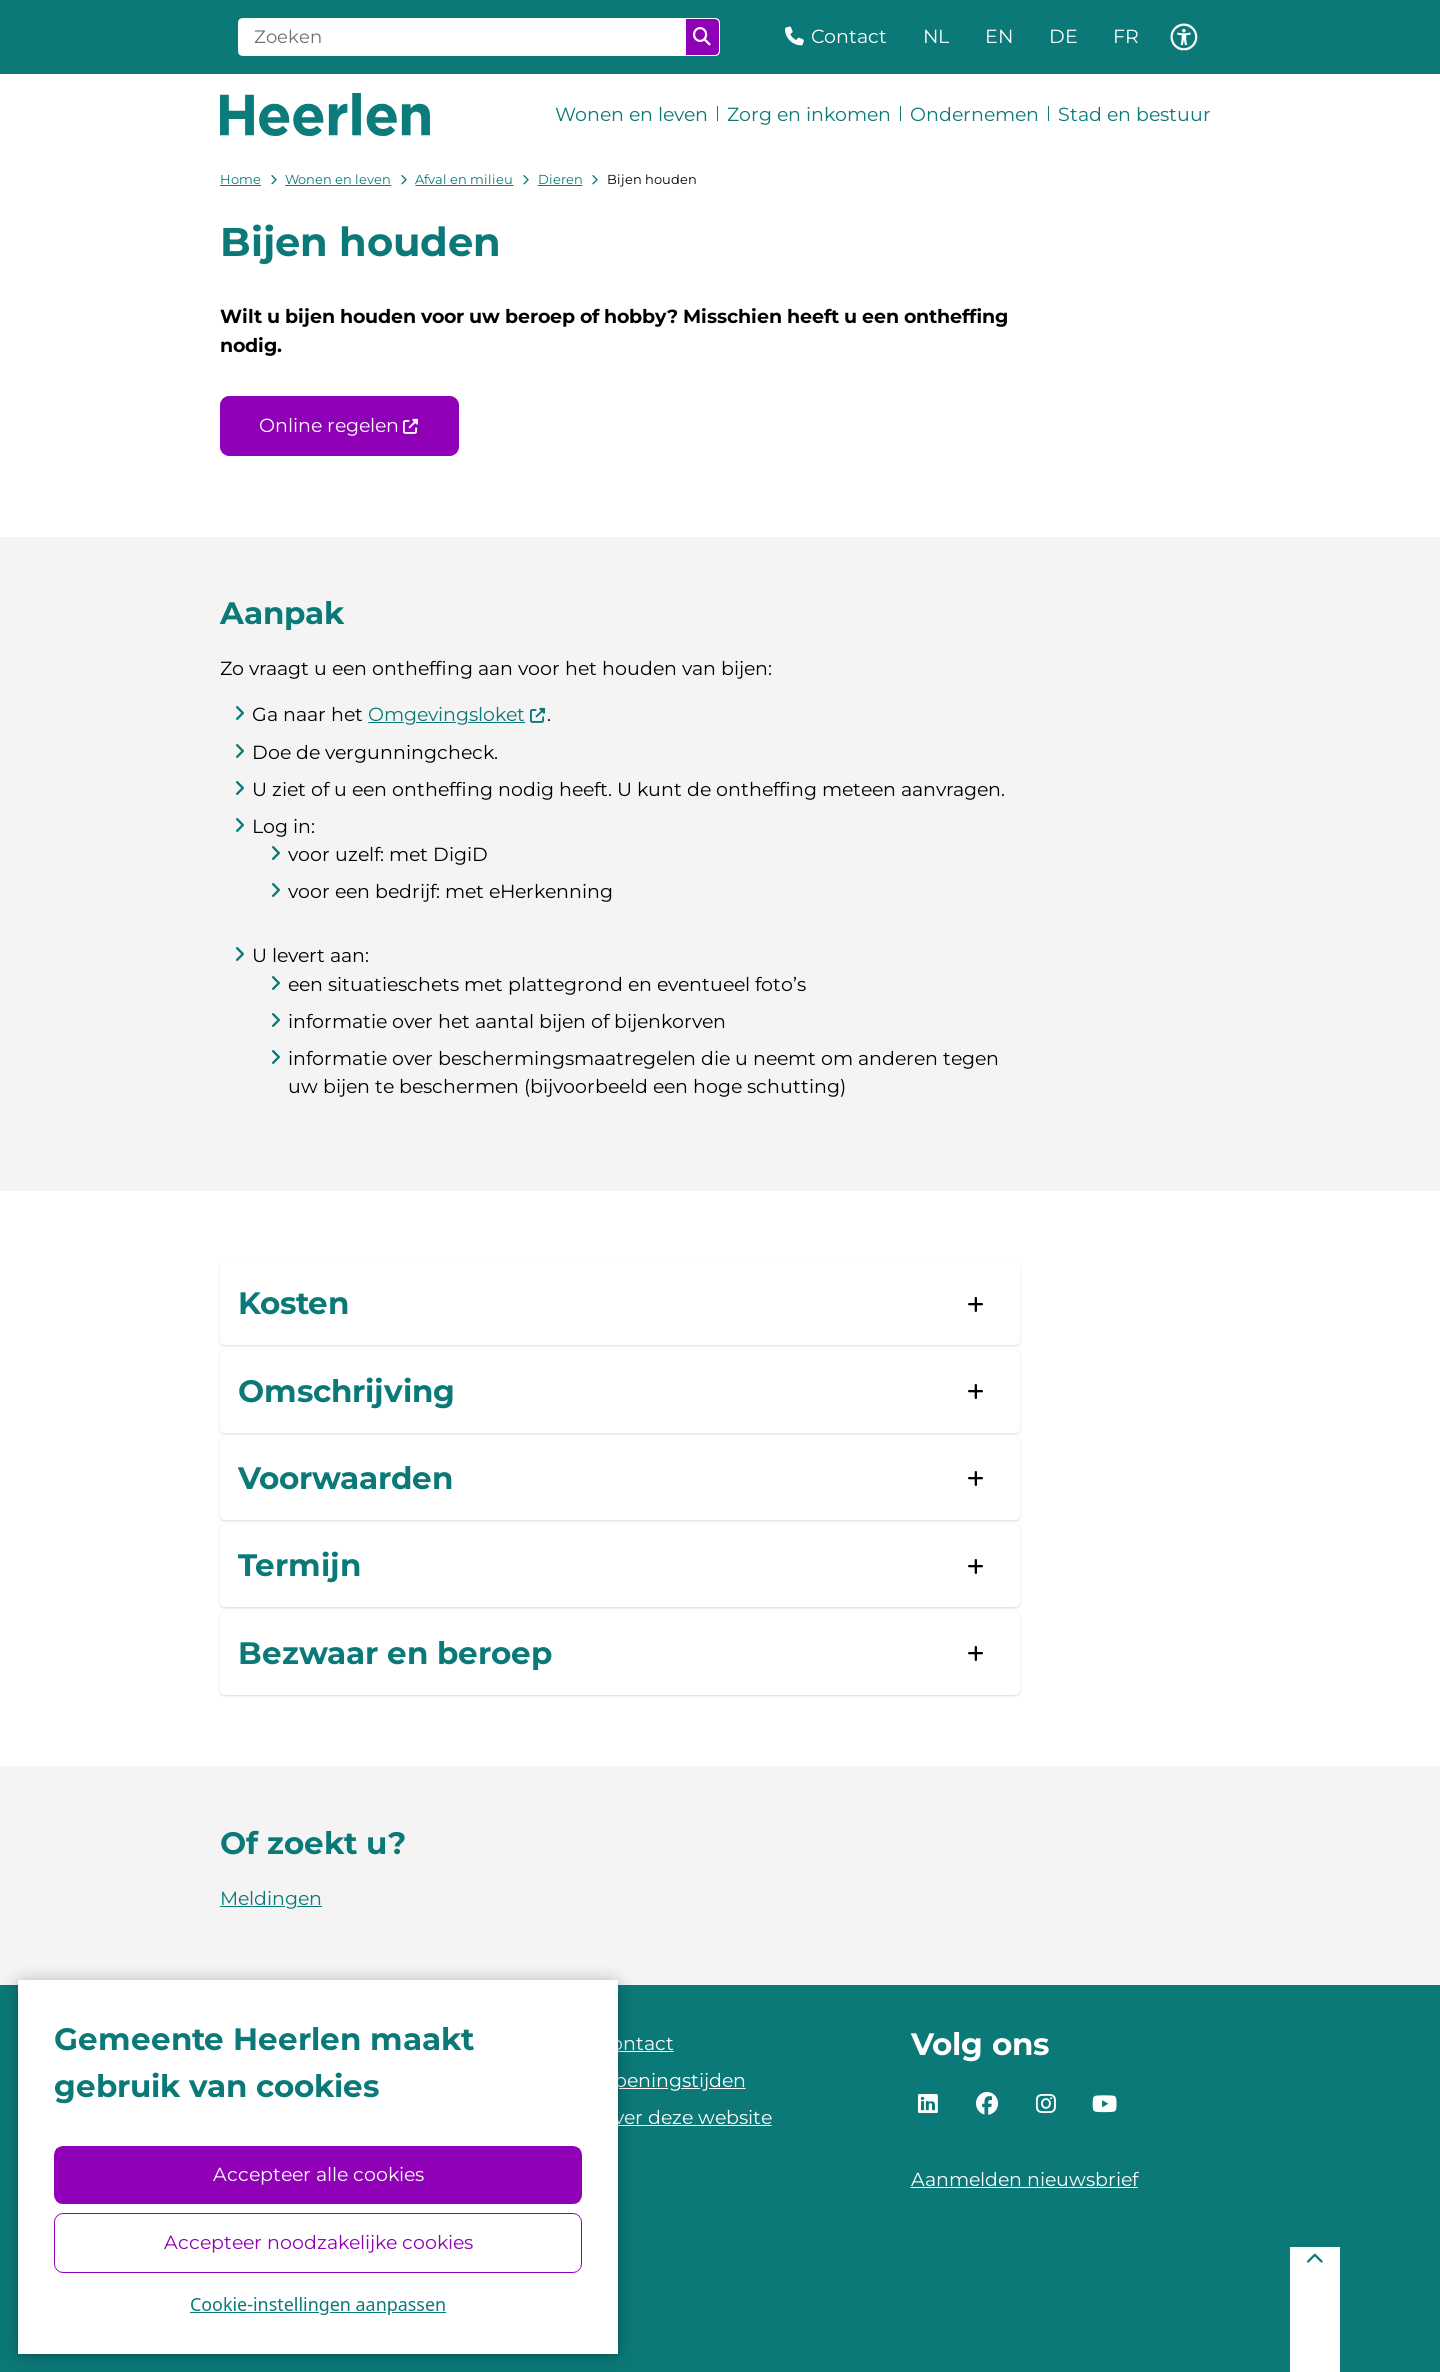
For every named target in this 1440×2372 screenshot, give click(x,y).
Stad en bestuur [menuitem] (1134, 114)
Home (240, 179)
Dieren (560, 179)
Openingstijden (672, 2080)
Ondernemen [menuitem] (974, 114)
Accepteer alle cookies (317, 2174)
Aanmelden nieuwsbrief (1024, 2179)
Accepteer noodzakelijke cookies (317, 2242)
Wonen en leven (338, 179)
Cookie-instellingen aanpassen (318, 2304)
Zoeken (702, 37)
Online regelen (339, 425)
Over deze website (685, 2117)
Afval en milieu (464, 179)
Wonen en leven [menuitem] (631, 114)
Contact (636, 2043)
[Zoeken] (462, 37)
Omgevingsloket (457, 714)
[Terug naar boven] (1315, 2309)
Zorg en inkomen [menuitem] (809, 114)
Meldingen (271, 1898)
